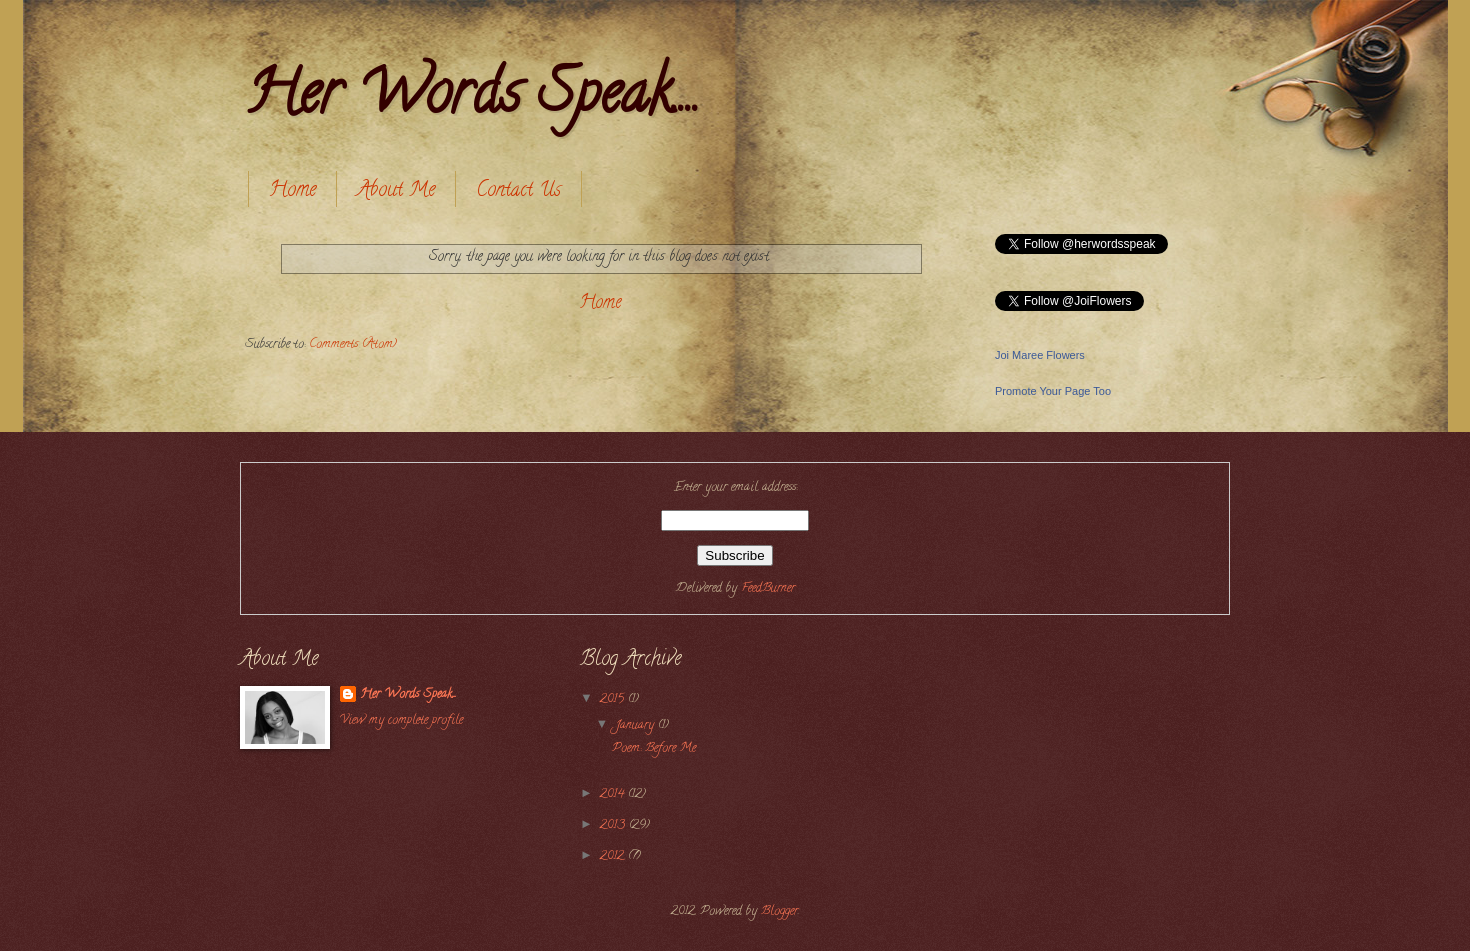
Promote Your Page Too (1053, 391)
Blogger (779, 912)
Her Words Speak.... (472, 99)
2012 (614, 857)
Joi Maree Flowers (1040, 355)
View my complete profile (401, 721)
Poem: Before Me (654, 749)
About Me (396, 191)
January (636, 726)
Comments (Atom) (353, 345)
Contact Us (518, 191)
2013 (614, 826)
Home (292, 191)
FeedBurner (768, 589)
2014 (614, 795)
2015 (614, 700)
